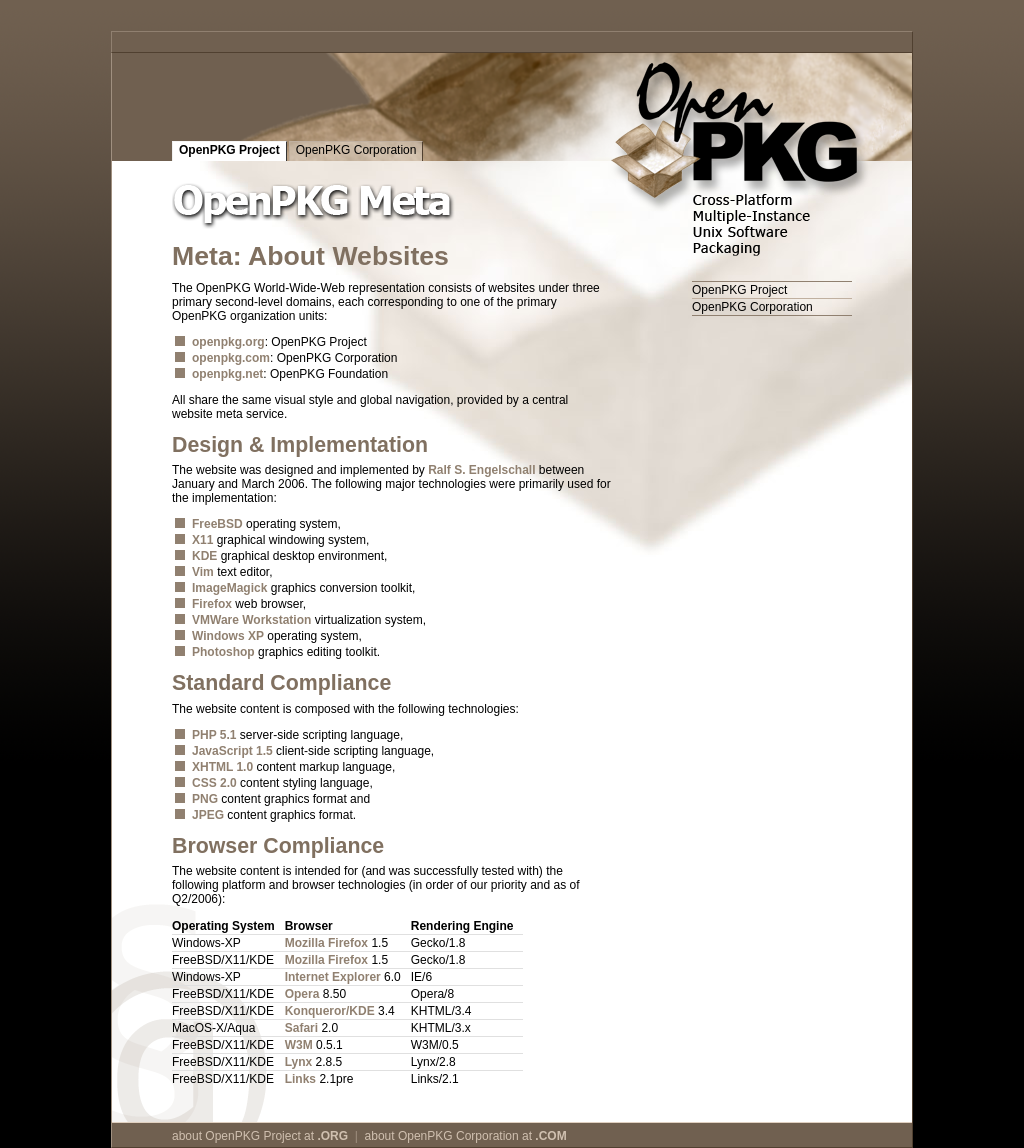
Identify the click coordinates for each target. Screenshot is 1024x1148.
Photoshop (223, 652)
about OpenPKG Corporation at (466, 1136)
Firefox (212, 604)
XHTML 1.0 (222, 767)
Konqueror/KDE (330, 1011)
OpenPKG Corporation (356, 150)
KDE (204, 556)
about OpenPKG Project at (260, 1136)
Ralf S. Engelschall (481, 470)
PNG (205, 799)
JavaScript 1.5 (232, 751)
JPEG (208, 815)
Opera (302, 994)
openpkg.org (228, 342)
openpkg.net (227, 374)
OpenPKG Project (229, 150)
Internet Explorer (333, 977)
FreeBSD (217, 524)
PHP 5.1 (214, 735)
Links (300, 1079)
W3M (299, 1045)
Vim (203, 572)
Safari (301, 1028)
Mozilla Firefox (326, 943)
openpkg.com (231, 358)
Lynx (299, 1062)
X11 (202, 540)
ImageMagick (229, 588)
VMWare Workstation (251, 620)
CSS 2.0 (214, 783)
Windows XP (228, 636)
